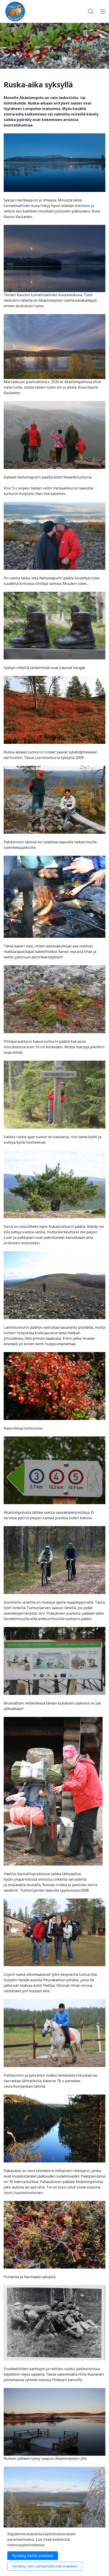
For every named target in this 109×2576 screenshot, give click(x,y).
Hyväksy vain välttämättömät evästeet (44, 2566)
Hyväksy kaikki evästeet (32, 2555)
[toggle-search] (91, 11)
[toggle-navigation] (102, 11)
